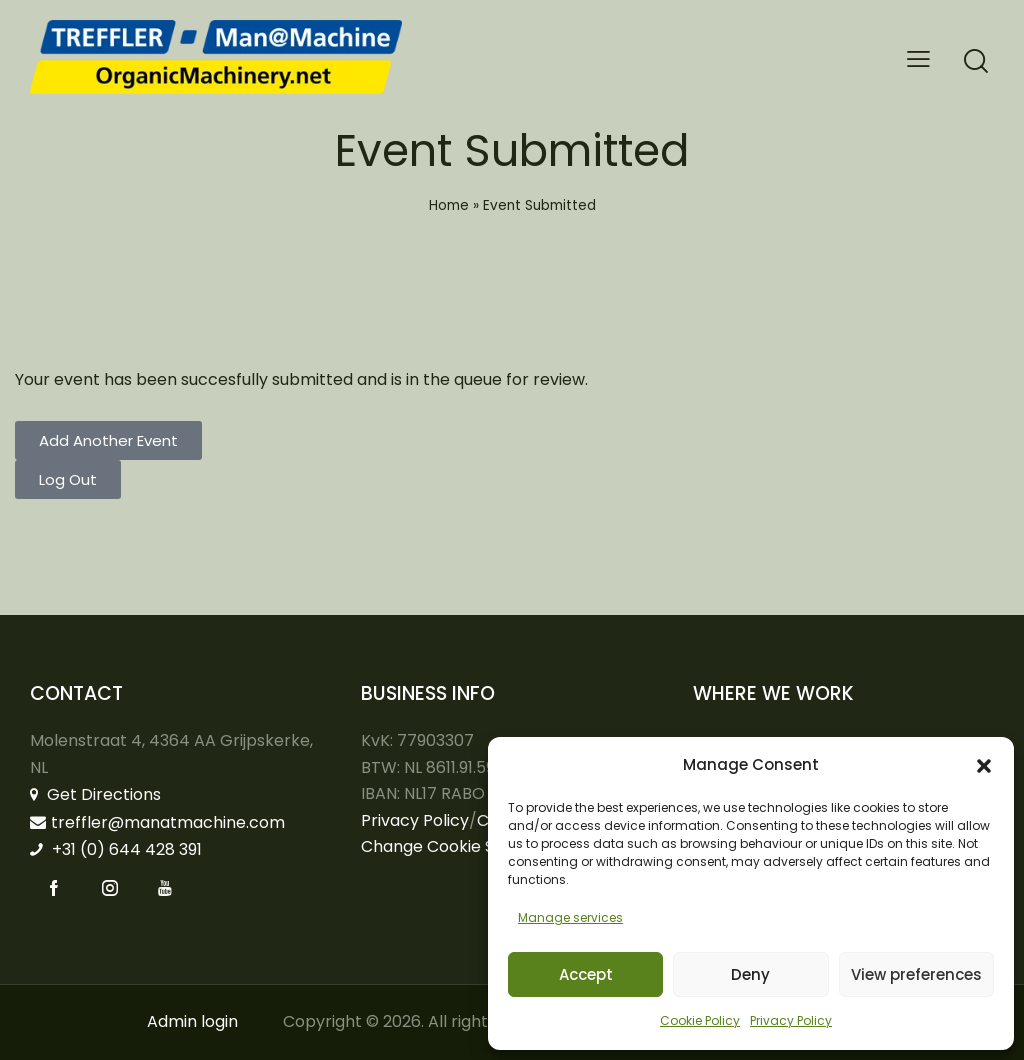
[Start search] (976, 61)
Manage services (570, 917)
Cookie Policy (700, 1020)
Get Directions (95, 794)
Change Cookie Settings (455, 846)
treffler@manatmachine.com (157, 822)
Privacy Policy (791, 1020)
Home (449, 205)
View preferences (916, 974)
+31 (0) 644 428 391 (116, 849)
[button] (984, 766)
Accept (586, 974)
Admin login (192, 1021)
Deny (750, 974)
